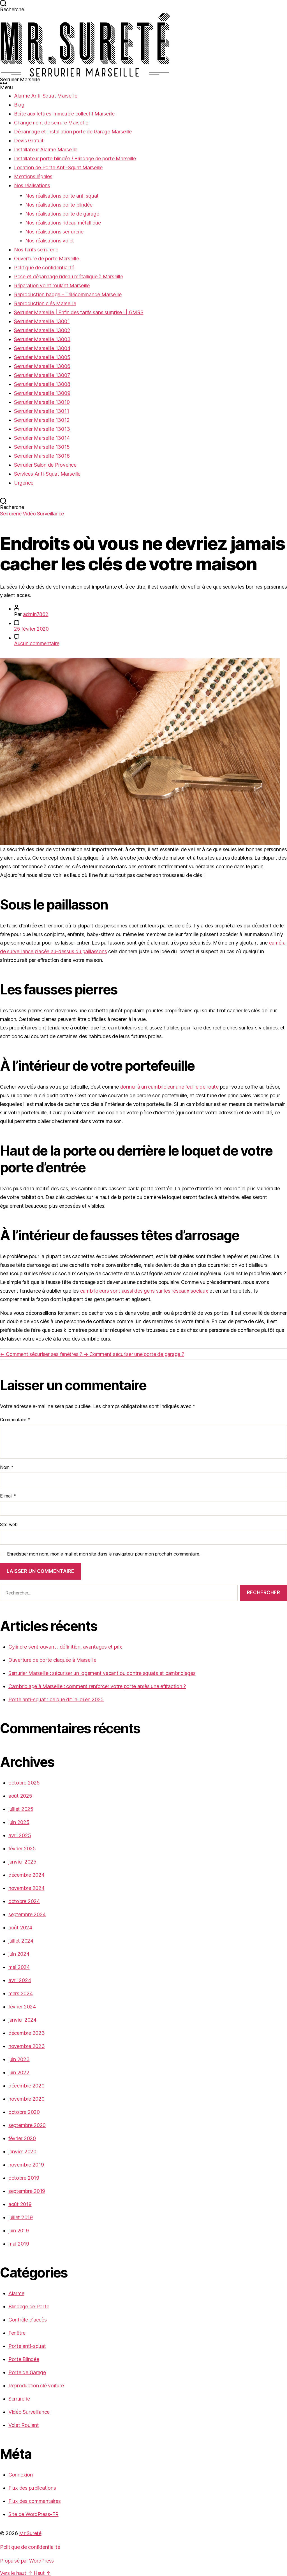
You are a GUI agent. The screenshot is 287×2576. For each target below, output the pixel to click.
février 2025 (22, 1848)
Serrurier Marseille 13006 (42, 366)
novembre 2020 (26, 2099)
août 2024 (20, 1928)
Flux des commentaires (34, 2501)
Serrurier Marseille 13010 (42, 402)
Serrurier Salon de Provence (45, 465)
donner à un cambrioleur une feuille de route (169, 1087)
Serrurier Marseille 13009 (42, 393)
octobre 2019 (23, 2178)
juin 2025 (18, 1822)
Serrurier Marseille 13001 (42, 321)
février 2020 (22, 2138)
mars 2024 (20, 1993)
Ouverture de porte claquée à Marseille (52, 1660)
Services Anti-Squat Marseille (47, 474)
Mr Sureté (30, 2533)
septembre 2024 (27, 1914)
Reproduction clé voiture (36, 2385)
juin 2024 (18, 1954)
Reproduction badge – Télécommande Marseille (67, 294)
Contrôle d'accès (27, 2320)
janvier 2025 (22, 1862)
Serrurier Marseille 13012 (42, 420)
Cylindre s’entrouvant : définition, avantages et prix (65, 1647)
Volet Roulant (23, 2425)
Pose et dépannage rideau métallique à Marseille (68, 276)
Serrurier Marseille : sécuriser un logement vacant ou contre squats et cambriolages (102, 1673)
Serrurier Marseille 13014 (42, 438)
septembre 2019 (26, 2191)
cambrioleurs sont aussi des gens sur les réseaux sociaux (144, 1291)
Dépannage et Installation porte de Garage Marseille (72, 132)
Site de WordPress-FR (33, 2514)
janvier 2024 (22, 2020)
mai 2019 (18, 2244)
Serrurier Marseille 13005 (42, 357)
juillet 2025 (20, 1809)
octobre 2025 (24, 1783)
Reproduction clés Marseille (45, 303)
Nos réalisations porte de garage (62, 214)
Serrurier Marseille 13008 (42, 384)
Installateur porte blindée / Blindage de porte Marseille (75, 158)
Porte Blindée (23, 2359)
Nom (6, 1467)
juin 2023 (19, 2059)
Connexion (20, 2475)
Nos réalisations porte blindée (58, 205)
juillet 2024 (20, 1941)
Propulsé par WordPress (27, 2561)
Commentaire (15, 1419)
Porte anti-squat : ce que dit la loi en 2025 (56, 1699)
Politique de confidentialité (44, 267)
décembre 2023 (26, 2033)
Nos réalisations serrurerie (54, 232)
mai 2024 (19, 1967)
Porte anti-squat (27, 2346)
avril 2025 (19, 1835)
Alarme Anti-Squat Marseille (45, 96)
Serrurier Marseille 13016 (42, 456)
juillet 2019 (20, 2217)
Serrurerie (10, 514)
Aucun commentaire (36, 643)
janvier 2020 (22, 2151)
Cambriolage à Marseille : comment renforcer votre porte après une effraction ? (97, 1686)
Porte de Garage (27, 2372)
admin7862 (35, 614)
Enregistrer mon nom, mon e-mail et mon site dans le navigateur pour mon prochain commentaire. (103, 1554)
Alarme (16, 2293)
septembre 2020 (27, 2125)
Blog (19, 105)
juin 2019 (18, 2231)
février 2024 (22, 2007)
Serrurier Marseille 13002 (42, 330)
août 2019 (20, 2204)
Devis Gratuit (29, 141)
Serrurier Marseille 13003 (42, 339)
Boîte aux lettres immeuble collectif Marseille (64, 114)
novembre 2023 (26, 2046)
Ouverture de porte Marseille (46, 258)
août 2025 (20, 1796)
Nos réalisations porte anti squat (62, 196)
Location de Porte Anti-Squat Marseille (58, 167)
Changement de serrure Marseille (51, 123)
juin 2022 (18, 2072)
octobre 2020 (24, 2112)
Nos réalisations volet (49, 241)
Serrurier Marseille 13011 (41, 411)
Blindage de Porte (28, 2306)
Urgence (23, 483)
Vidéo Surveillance (43, 514)
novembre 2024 (26, 1888)
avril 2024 (19, 1980)
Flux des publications (32, 2488)
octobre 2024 (24, 1901)
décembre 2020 (26, 2086)
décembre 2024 (26, 1875)
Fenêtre (17, 2333)
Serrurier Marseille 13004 (42, 348)
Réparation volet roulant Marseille (52, 285)
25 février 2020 (31, 629)
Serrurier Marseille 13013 (42, 429)
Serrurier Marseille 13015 (42, 447)
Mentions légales (33, 176)
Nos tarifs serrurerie (36, 250)
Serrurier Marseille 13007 (42, 375)
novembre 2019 (26, 2165)
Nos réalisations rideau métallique (63, 223)
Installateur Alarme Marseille (45, 149)
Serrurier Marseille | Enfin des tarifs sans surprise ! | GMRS (79, 312)
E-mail (8, 1496)
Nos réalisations (32, 185)
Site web (9, 1524)
